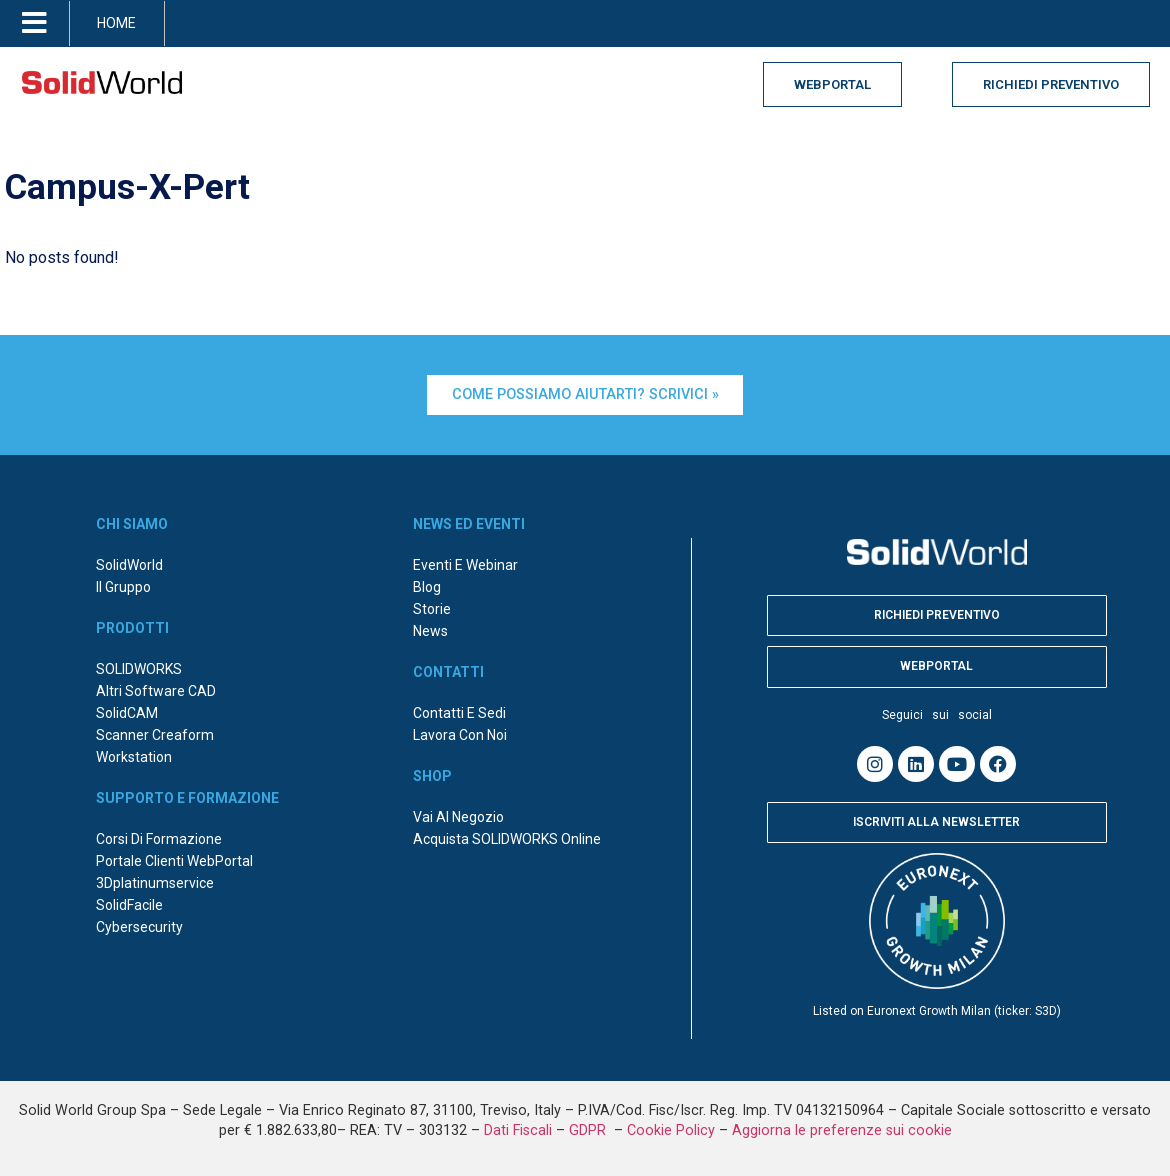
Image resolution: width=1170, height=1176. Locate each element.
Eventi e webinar (465, 565)
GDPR (589, 1130)
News (430, 631)
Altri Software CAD (156, 691)
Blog (427, 587)
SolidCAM (127, 713)
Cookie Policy (671, 1130)
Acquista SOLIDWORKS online (507, 839)
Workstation (134, 757)
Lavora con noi (460, 735)
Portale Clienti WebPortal (174, 861)
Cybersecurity (139, 927)
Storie (432, 609)
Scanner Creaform (155, 735)
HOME (116, 23)
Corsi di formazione (159, 839)
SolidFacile (129, 905)
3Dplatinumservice (155, 883)
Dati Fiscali (518, 1130)
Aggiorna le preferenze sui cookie (842, 1130)
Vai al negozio (458, 817)
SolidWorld (129, 565)
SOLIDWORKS (139, 669)
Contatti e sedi (459, 713)
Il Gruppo (123, 587)
